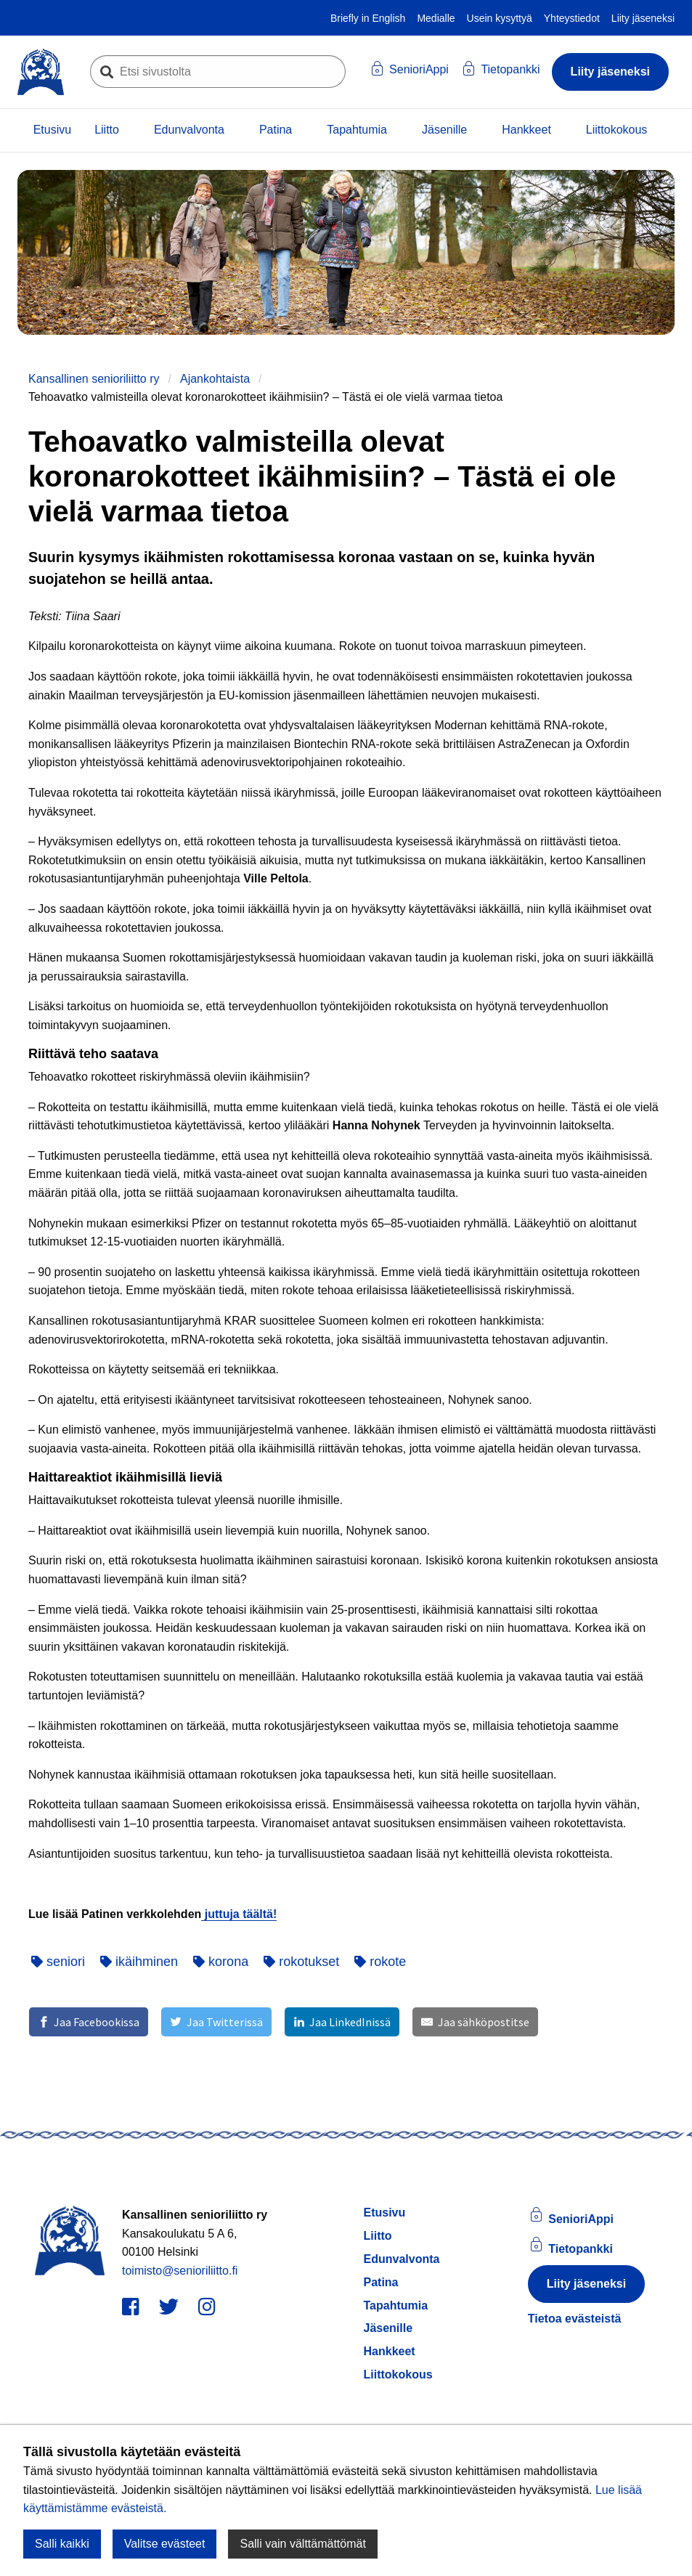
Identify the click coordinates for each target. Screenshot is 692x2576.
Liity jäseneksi (643, 18)
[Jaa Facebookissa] (88, 2021)
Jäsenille (444, 129)
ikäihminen (139, 1961)
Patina (275, 129)
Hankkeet (526, 129)
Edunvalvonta (189, 129)
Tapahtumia (357, 129)
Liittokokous (617, 129)
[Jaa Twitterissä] (216, 2021)
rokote (380, 1961)
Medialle (436, 18)
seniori (58, 1961)
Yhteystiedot (572, 18)
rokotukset (301, 1961)
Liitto (106, 129)
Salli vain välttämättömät (302, 2544)
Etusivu (52, 129)
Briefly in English (368, 18)
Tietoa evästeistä (575, 2318)
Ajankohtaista (215, 379)
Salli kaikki (62, 2544)
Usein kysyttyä (499, 18)
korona (220, 1961)
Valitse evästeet (164, 2544)
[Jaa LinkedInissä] (342, 2021)
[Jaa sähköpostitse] (474, 2021)
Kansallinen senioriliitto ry (94, 379)
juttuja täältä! (239, 1914)
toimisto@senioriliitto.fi (179, 2270)
